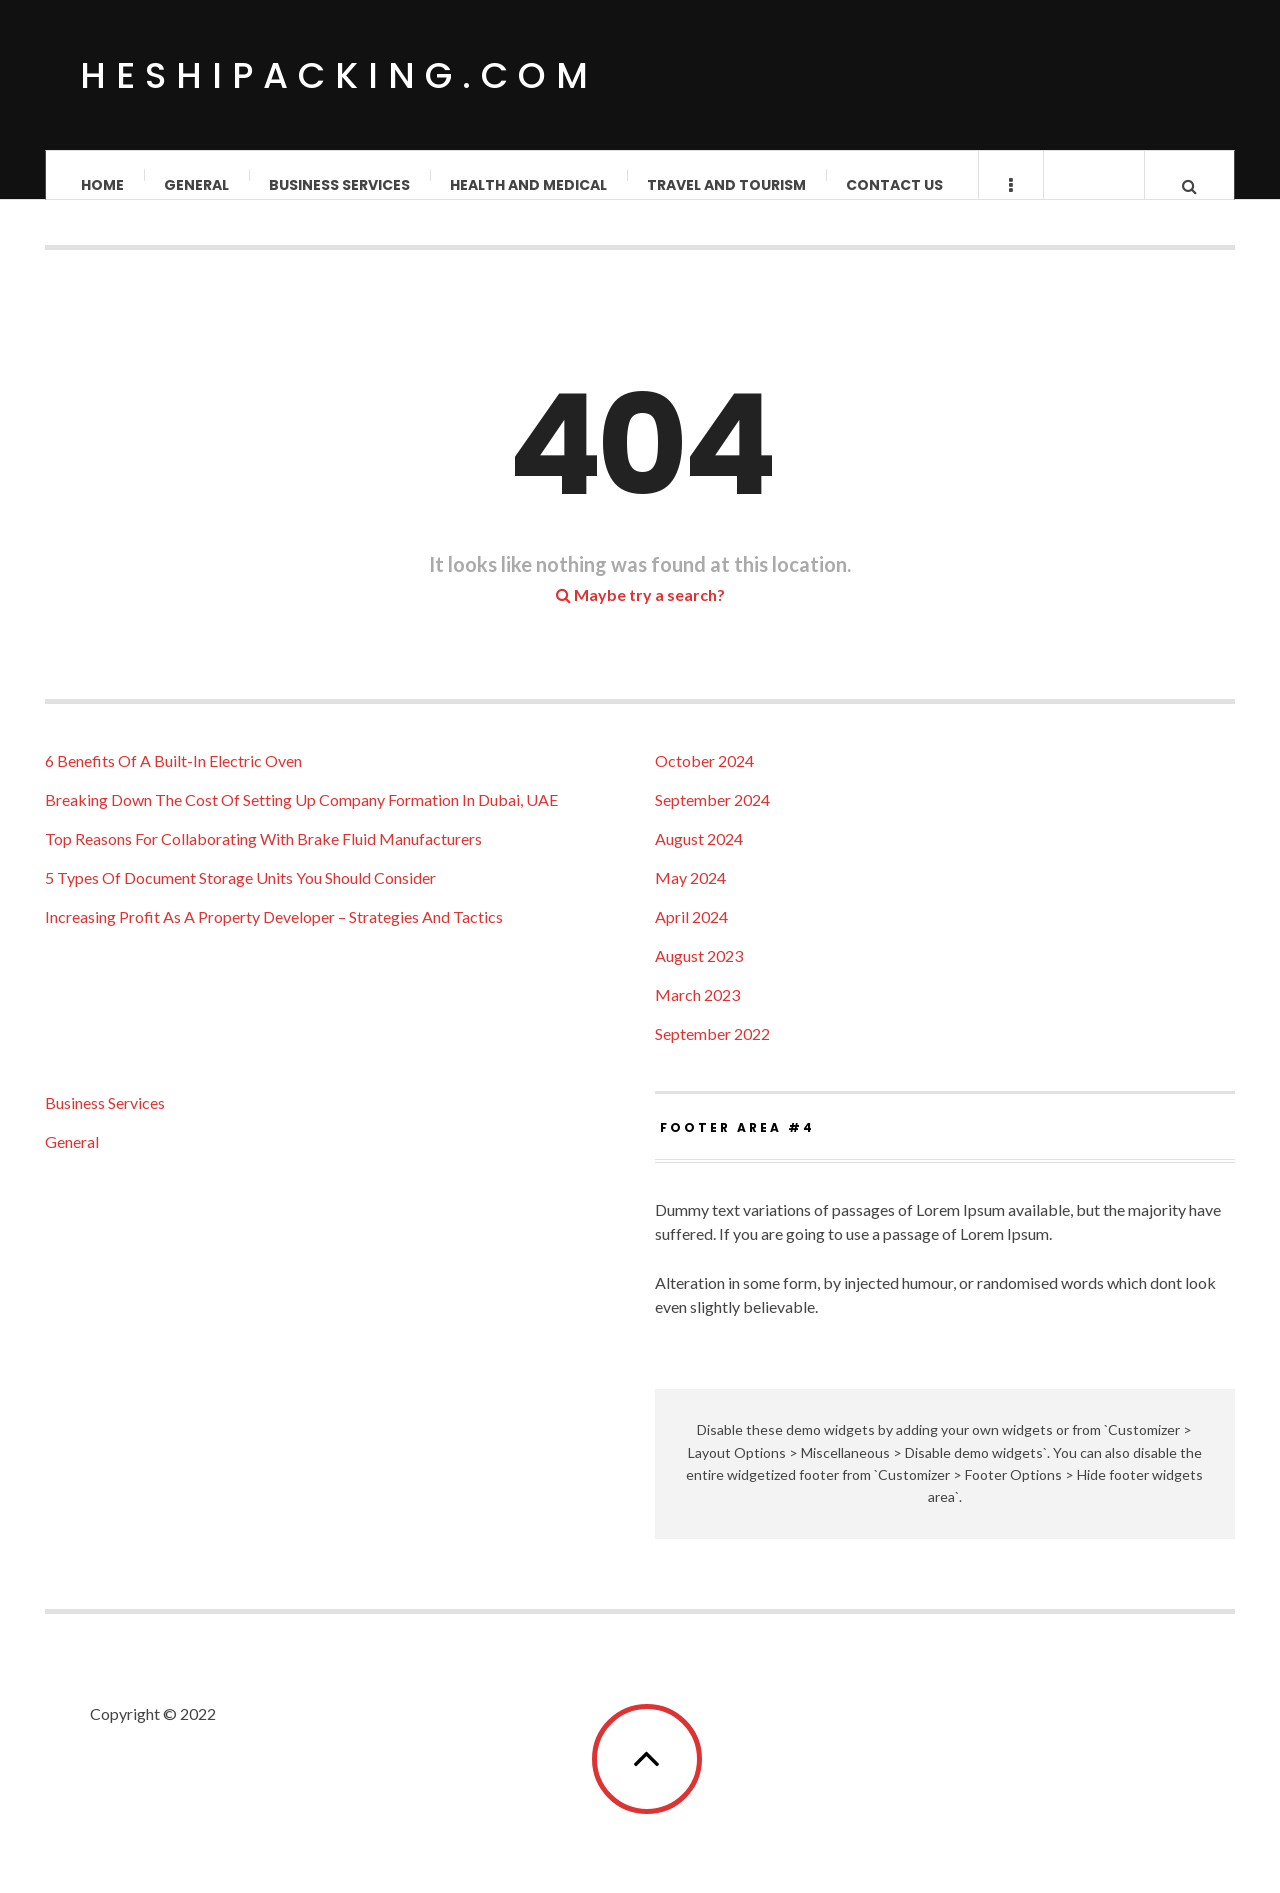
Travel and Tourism (726, 185)
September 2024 (712, 819)
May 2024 (690, 897)
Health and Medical (528, 185)
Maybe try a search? (640, 614)
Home (102, 185)
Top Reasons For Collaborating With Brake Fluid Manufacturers (263, 858)
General (196, 185)
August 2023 (699, 975)
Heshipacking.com (339, 75)
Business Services (339, 185)
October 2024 (704, 780)
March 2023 (697, 1014)
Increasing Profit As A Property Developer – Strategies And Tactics (274, 936)
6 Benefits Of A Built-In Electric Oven (173, 780)
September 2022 (712, 1053)
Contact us (894, 185)
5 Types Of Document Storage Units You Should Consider (240, 897)
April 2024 (691, 936)
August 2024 (699, 858)
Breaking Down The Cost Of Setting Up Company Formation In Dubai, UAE (301, 819)
